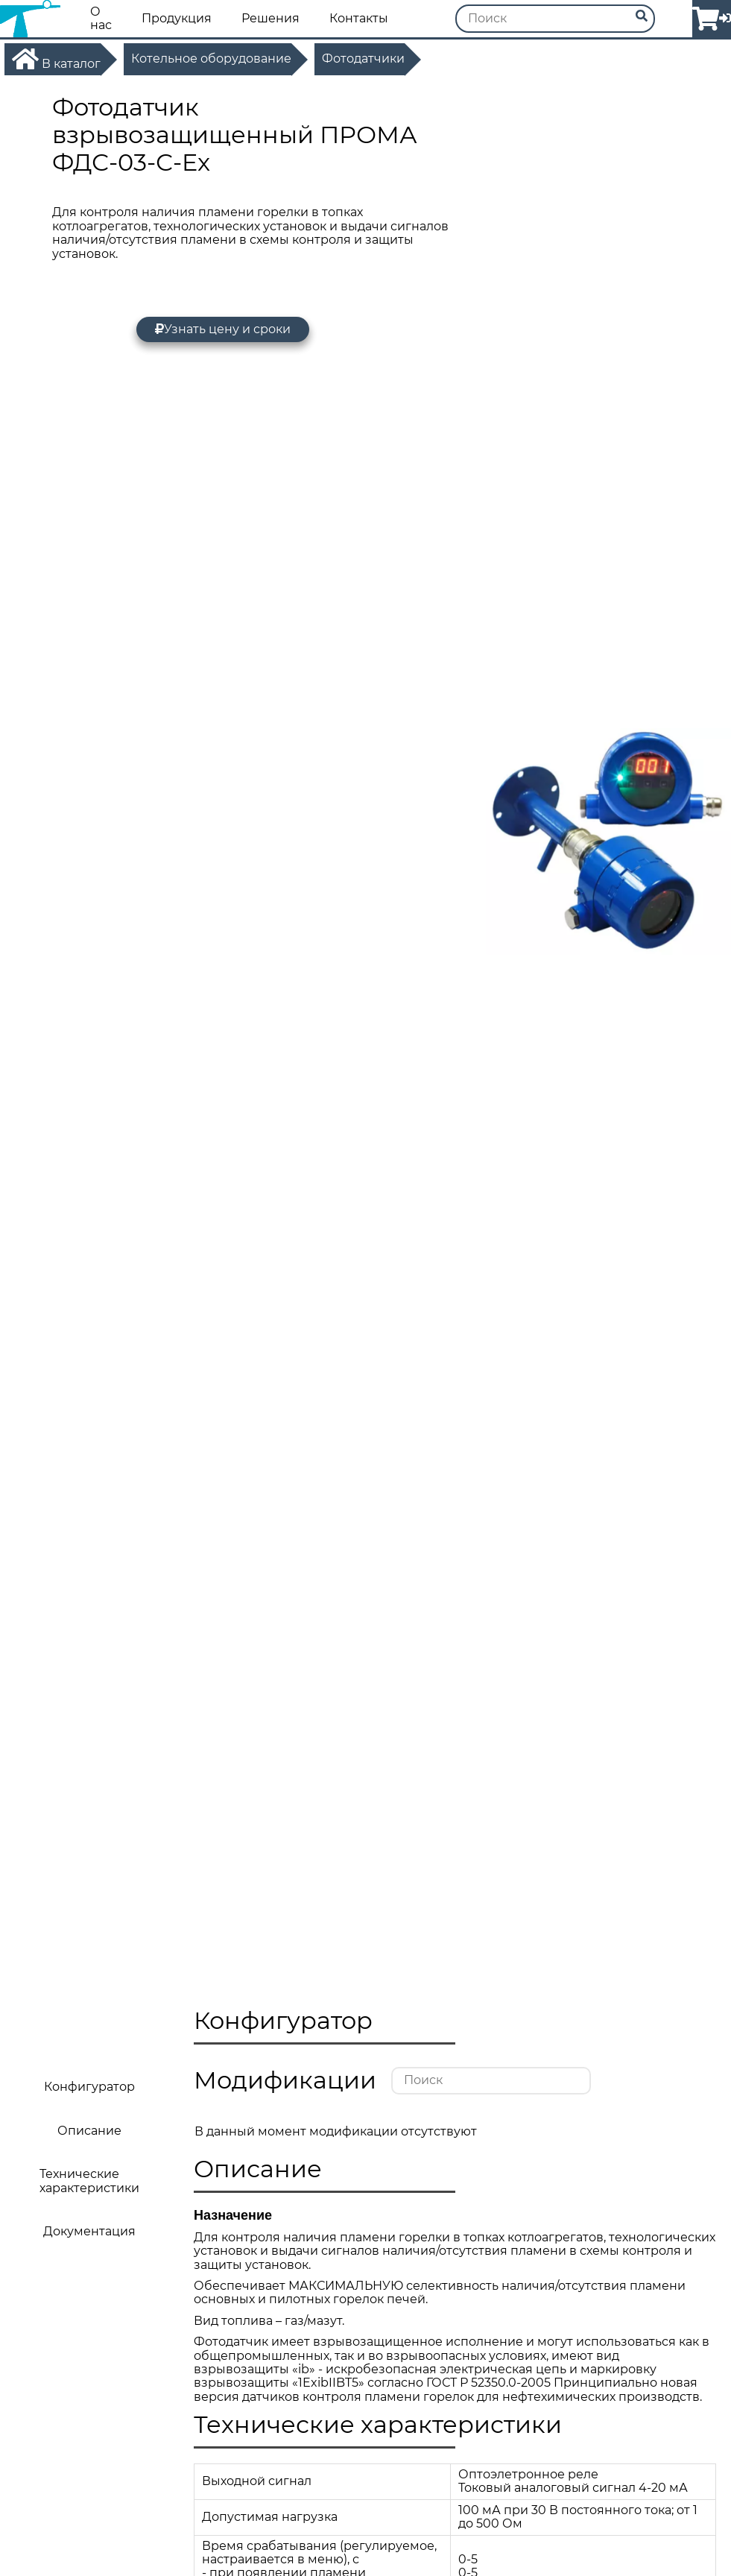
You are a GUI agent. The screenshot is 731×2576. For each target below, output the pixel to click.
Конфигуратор (89, 2087)
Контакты (358, 18)
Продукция (177, 18)
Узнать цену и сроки (223, 329)
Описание (89, 2131)
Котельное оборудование (211, 59)
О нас (101, 18)
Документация (89, 2231)
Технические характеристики (89, 2180)
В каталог (56, 59)
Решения (270, 18)
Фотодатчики (363, 59)
